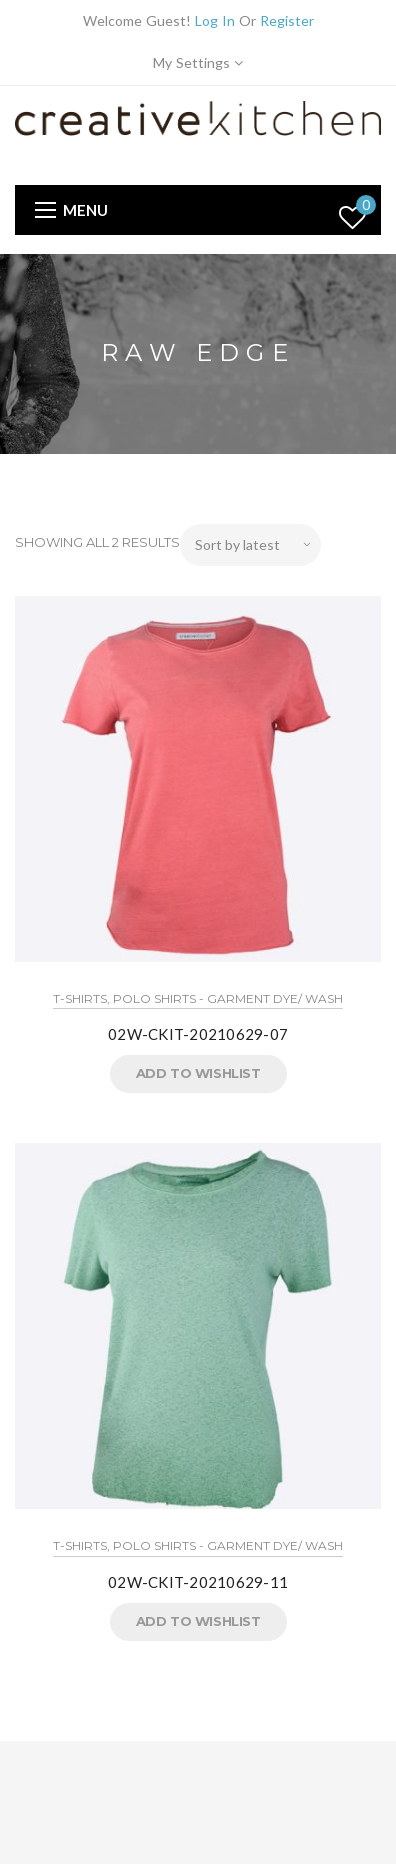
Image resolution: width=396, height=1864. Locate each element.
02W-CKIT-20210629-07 (198, 1034)
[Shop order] (250, 545)
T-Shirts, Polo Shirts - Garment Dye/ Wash (198, 998)
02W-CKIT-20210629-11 (198, 1582)
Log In (215, 20)
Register (287, 20)
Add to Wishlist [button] (198, 1073)
